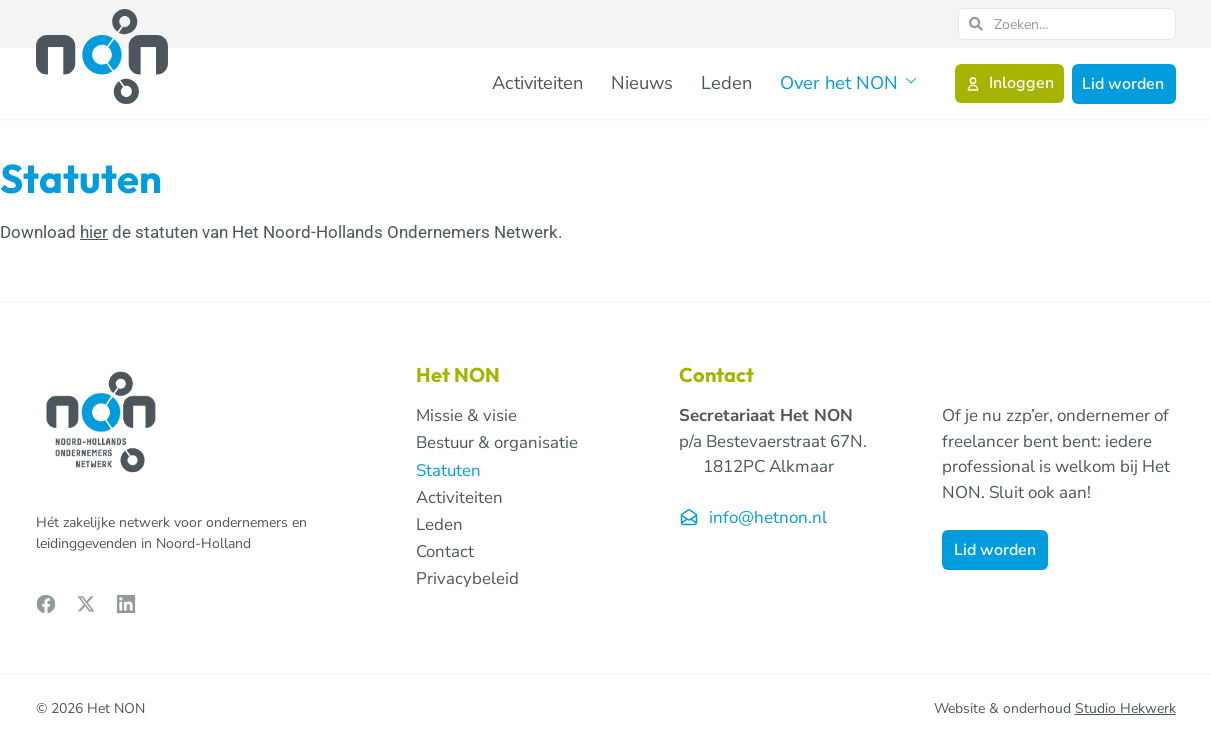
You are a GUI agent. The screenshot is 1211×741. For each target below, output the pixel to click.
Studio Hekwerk (1125, 708)
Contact (445, 553)
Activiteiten (571, 82)
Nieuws (668, 82)
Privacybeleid (467, 580)
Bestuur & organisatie (498, 443)
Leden (744, 82)
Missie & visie (467, 415)
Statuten (449, 470)
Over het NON (855, 83)
